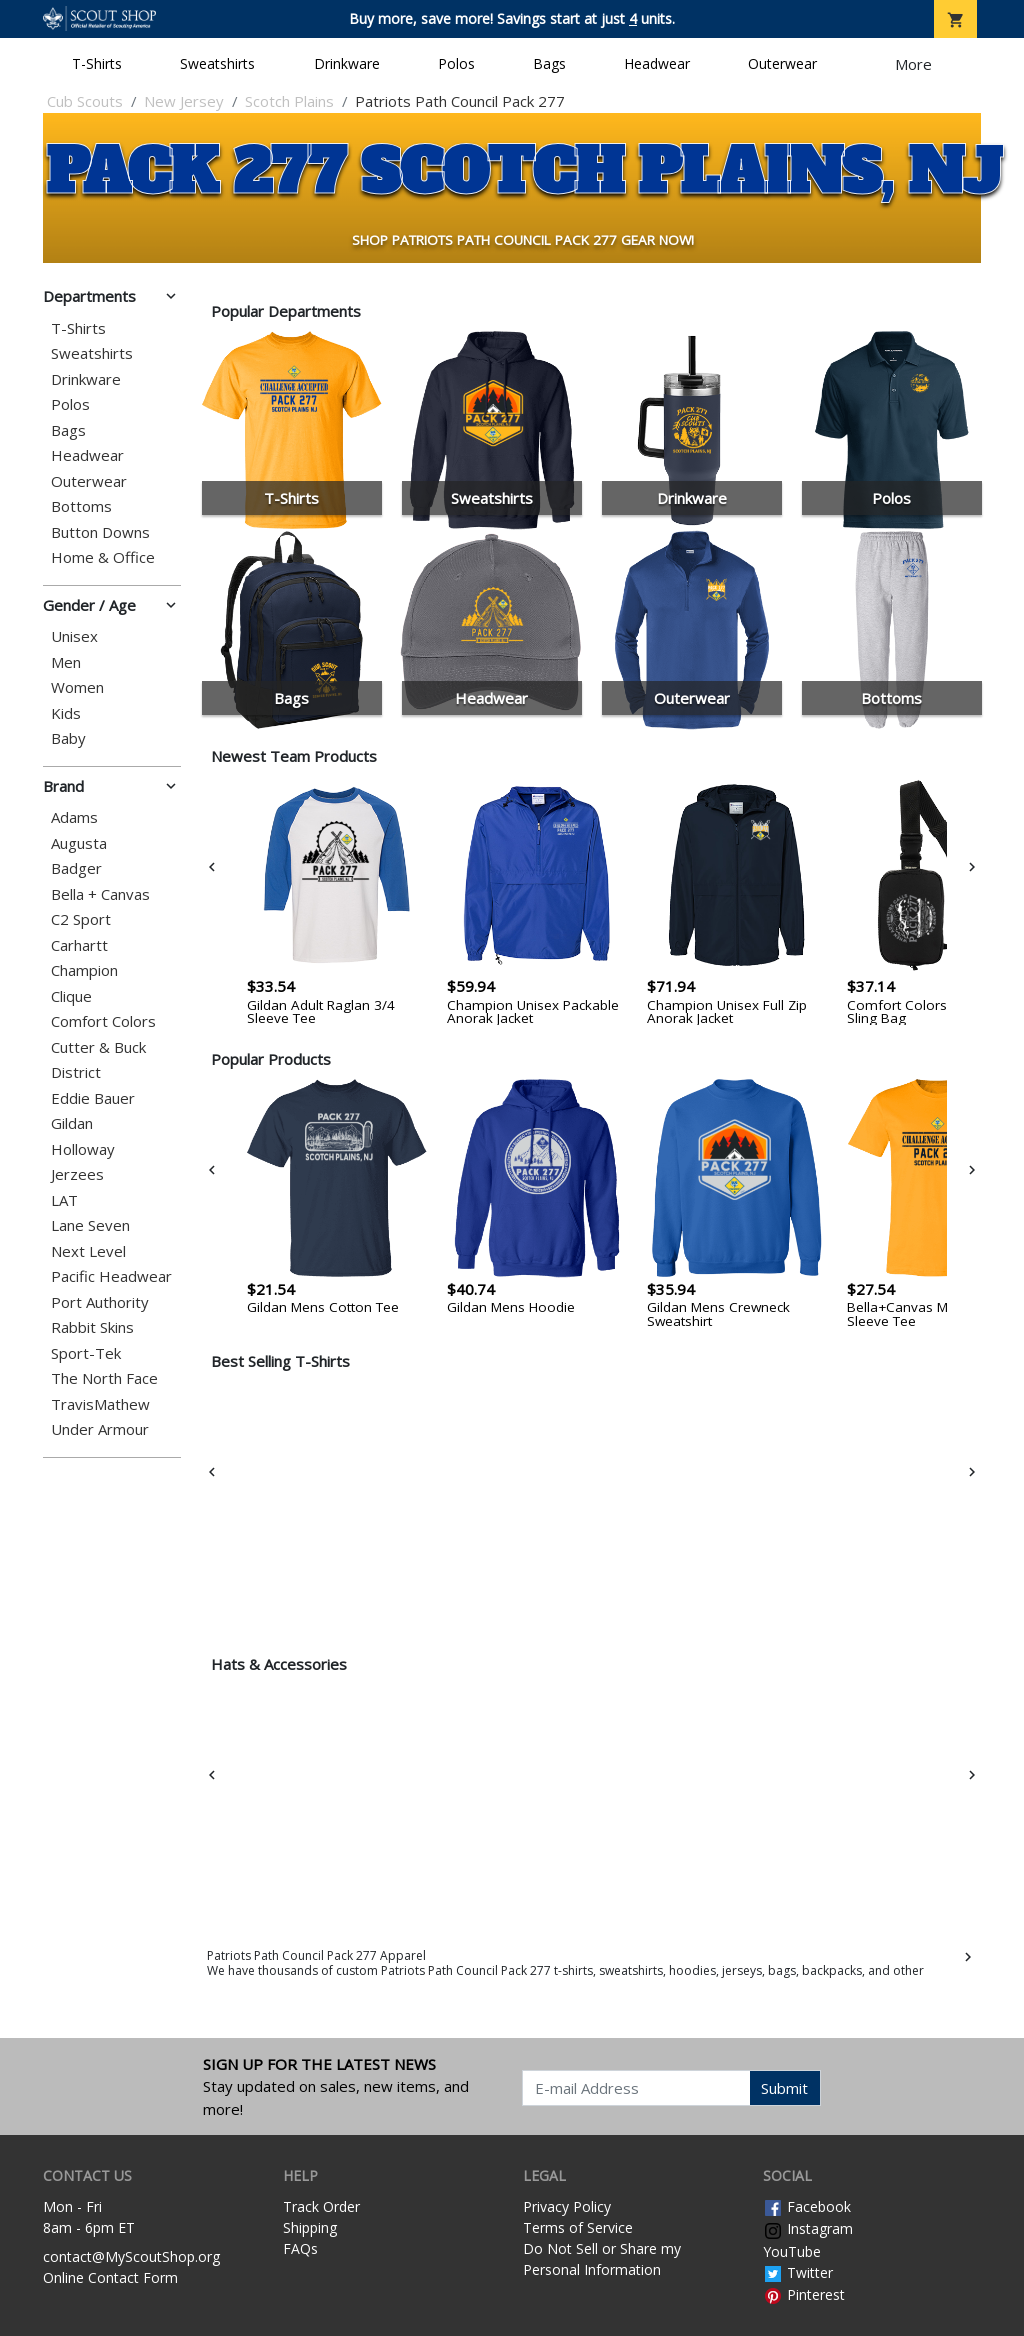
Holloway (83, 1149)
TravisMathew (100, 1404)
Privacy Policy (567, 2206)
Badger (76, 868)
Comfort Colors (103, 1021)
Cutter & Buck (98, 1047)
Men (66, 662)
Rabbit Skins (92, 1327)
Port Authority (100, 1302)
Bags (549, 63)
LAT (64, 1200)
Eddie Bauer (93, 1098)
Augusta (79, 843)
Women (77, 687)
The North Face (104, 1378)
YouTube (792, 2251)
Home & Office (103, 557)
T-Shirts (97, 63)
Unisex (74, 636)
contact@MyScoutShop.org (131, 2256)
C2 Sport (81, 919)
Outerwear (782, 63)
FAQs (300, 2248)
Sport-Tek (86, 1353)
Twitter (798, 2272)
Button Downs (100, 532)
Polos (456, 63)
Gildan (72, 1123)
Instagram (808, 2228)
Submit (784, 2088)
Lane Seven (90, 1225)
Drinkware (347, 63)
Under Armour (100, 1429)
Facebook (807, 2206)
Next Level (88, 1251)
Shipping (310, 2227)
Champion (84, 970)
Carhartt (79, 945)
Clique (71, 996)
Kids (66, 713)
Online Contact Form (110, 2277)
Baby (68, 738)
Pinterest (804, 2294)
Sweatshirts (217, 63)
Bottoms (81, 506)
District (76, 1072)
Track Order (321, 2206)
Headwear (657, 63)
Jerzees (77, 1174)
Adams (74, 817)
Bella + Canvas (100, 894)
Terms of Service (578, 2227)
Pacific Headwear (111, 1276)
